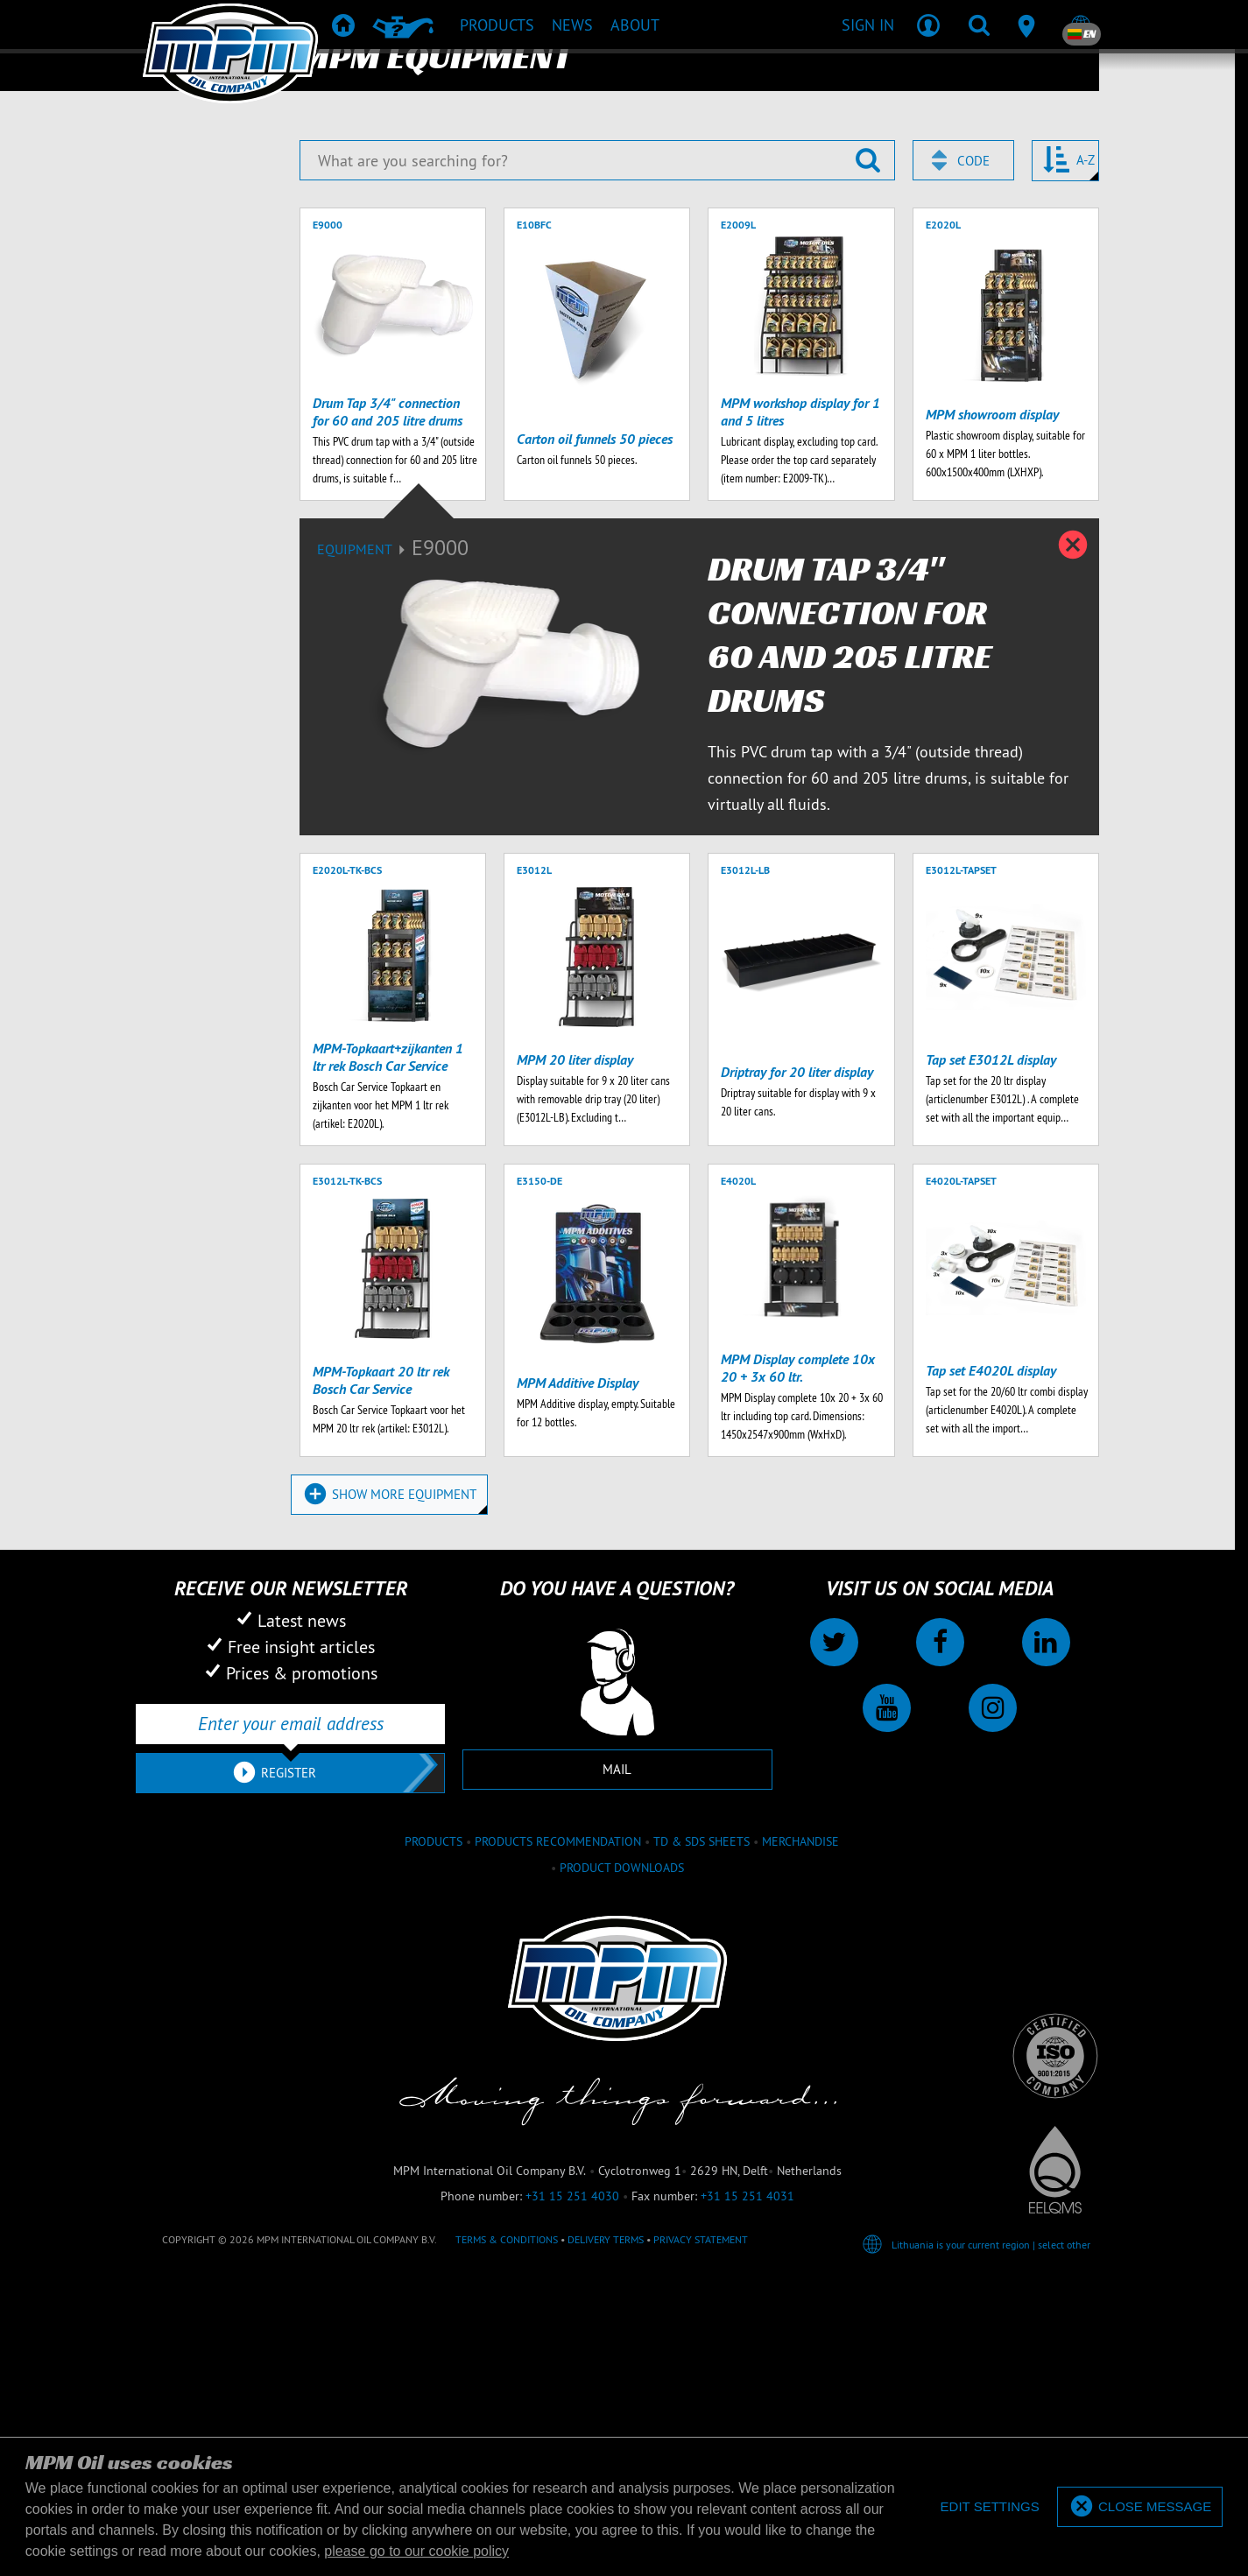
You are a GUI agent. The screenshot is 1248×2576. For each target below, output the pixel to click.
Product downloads (622, 2233)
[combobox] (963, 525)
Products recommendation (558, 2206)
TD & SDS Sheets (701, 2206)
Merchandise (800, 2206)
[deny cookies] (989, 2507)
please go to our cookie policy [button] (416, 2551)
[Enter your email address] (290, 2088)
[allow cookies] (1140, 2507)
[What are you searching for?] (597, 525)
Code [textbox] (973, 525)
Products (433, 2206)
